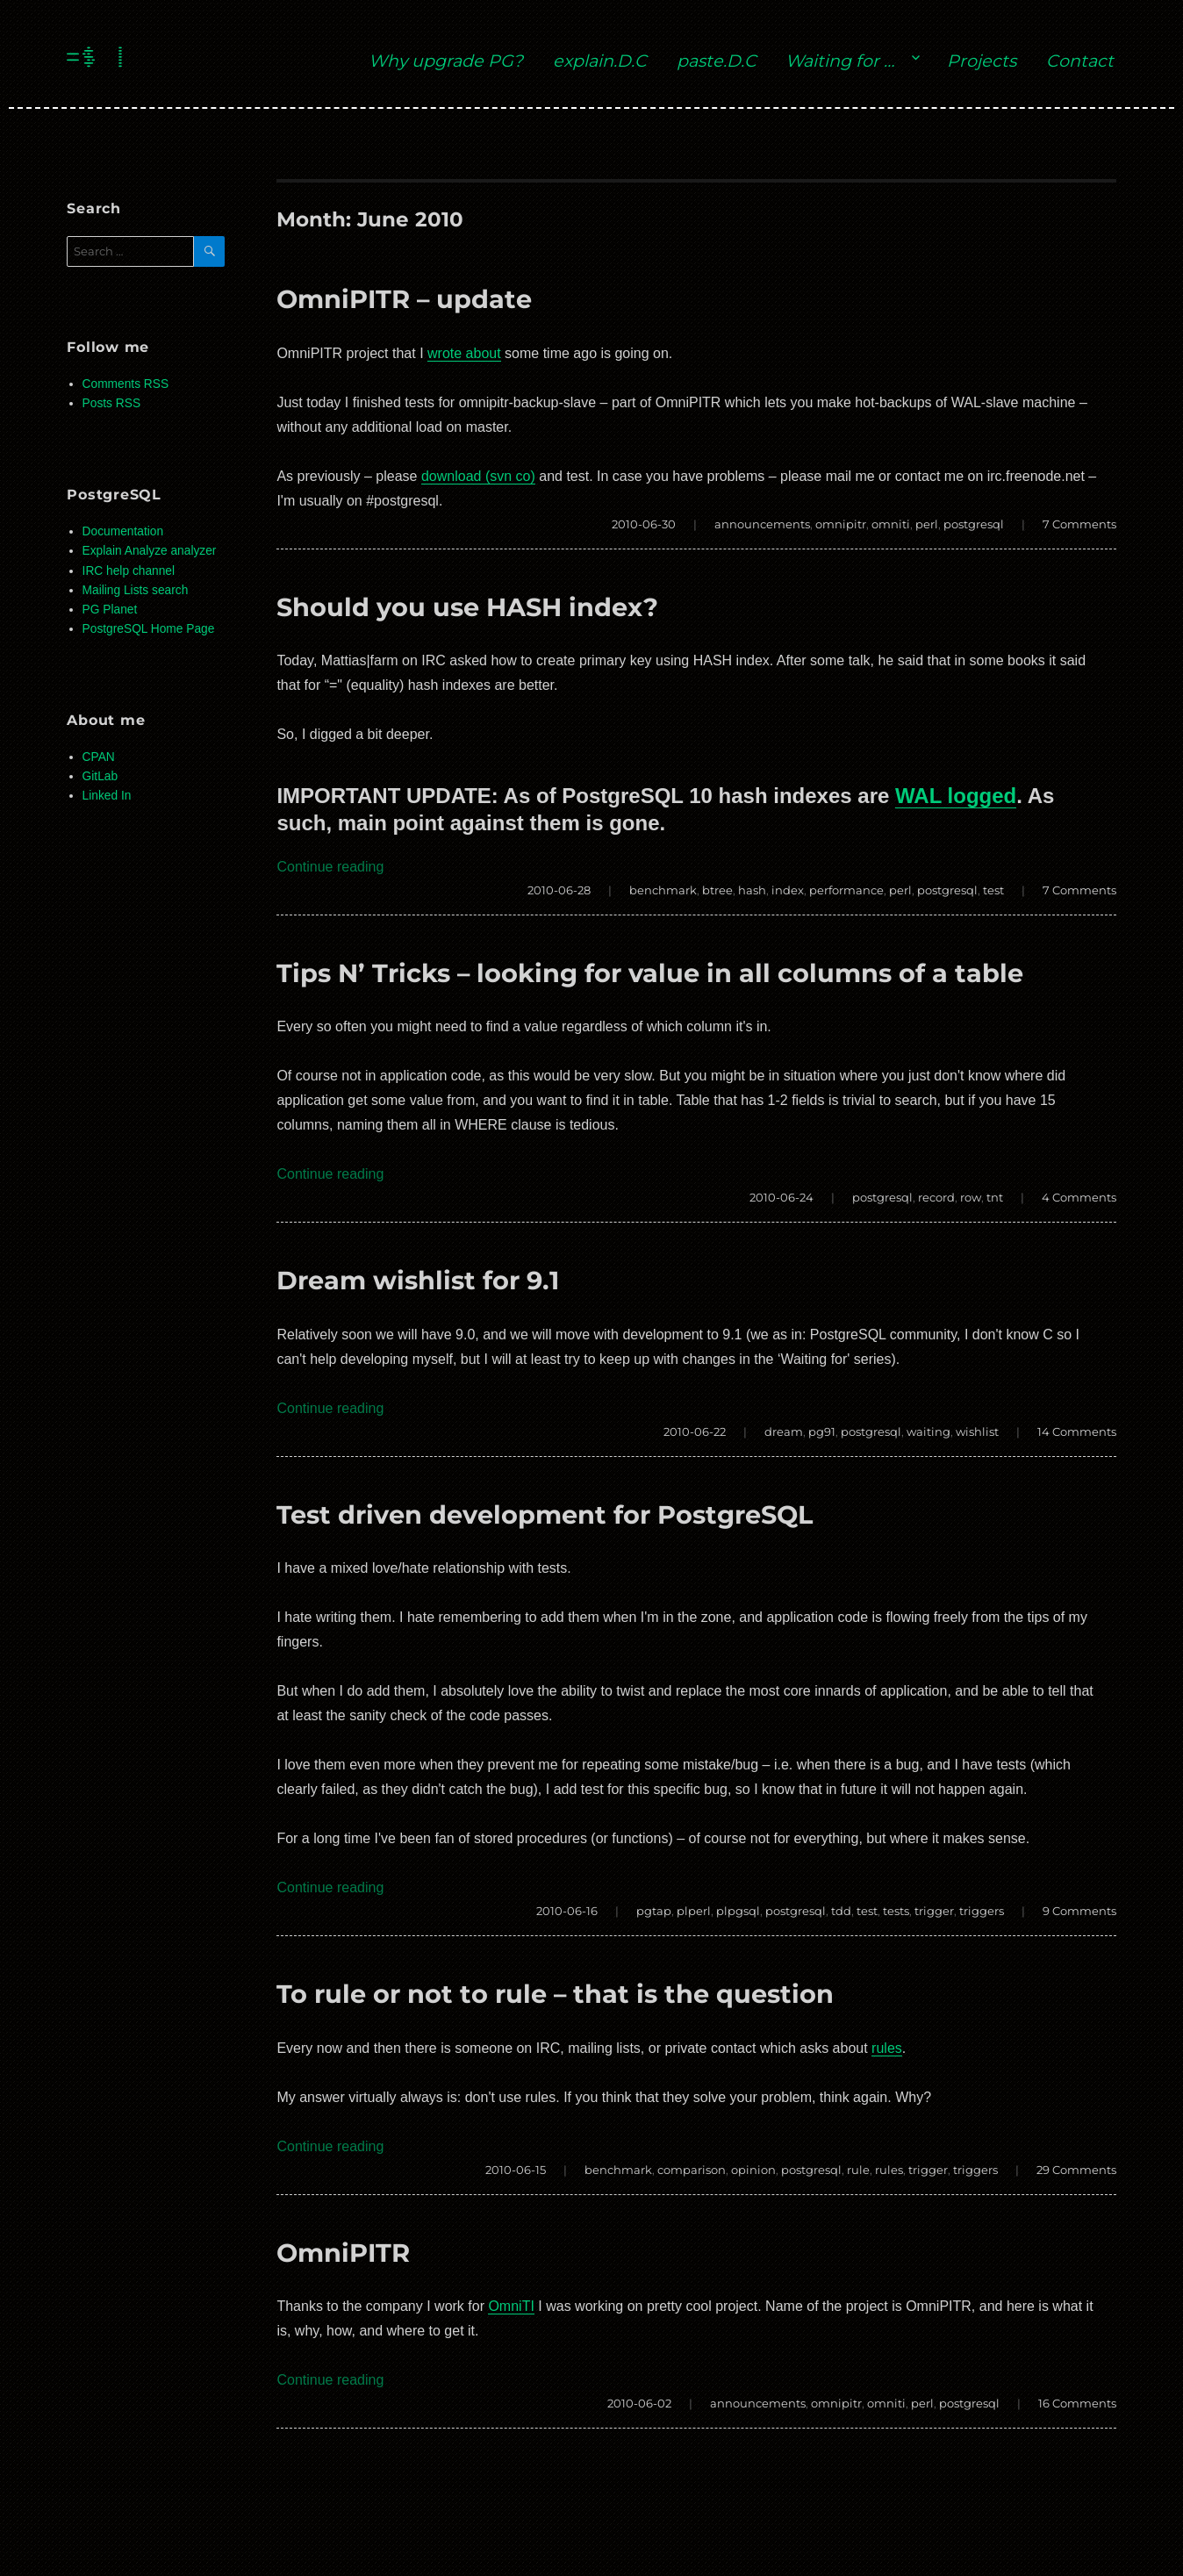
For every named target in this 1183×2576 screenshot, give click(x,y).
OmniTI (511, 2306)
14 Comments (1076, 1431)
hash (752, 890)
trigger (934, 1911)
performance (846, 890)
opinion (753, 2170)
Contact (1080, 60)
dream (783, 1431)
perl (926, 524)
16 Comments (1077, 2403)
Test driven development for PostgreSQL (544, 1514)
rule (858, 2170)
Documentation (122, 531)
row (970, 1197)
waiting (928, 1431)
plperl (694, 1911)
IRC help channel (128, 571)
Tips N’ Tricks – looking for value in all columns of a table (649, 973)
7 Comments (1079, 524)
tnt (994, 1197)
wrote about (464, 353)
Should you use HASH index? (467, 607)
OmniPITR (343, 2252)
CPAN (98, 757)
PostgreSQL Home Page (148, 628)
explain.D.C (600, 60)
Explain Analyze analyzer (149, 550)
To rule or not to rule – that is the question (555, 1993)
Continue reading (330, 866)
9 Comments (1079, 1911)
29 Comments (1076, 2170)
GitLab (100, 776)
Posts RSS (111, 403)
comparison (691, 2170)
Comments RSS (125, 384)
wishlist (977, 1431)
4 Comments (1079, 1197)
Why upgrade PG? (446, 60)
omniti (890, 524)
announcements (762, 524)
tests (896, 1911)
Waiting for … (839, 60)
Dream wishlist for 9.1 (417, 1280)
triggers (981, 1911)
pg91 (821, 1431)
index (787, 890)
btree (717, 890)
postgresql (973, 524)
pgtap (653, 1911)
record (936, 1197)
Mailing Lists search (135, 590)
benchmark (663, 890)
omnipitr (840, 524)
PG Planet (110, 609)
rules (886, 2048)
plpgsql (738, 1911)
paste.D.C (716, 60)
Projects (981, 60)
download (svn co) (478, 476)
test (993, 890)
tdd (841, 1911)
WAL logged (955, 795)
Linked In (107, 795)
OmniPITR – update (404, 298)
